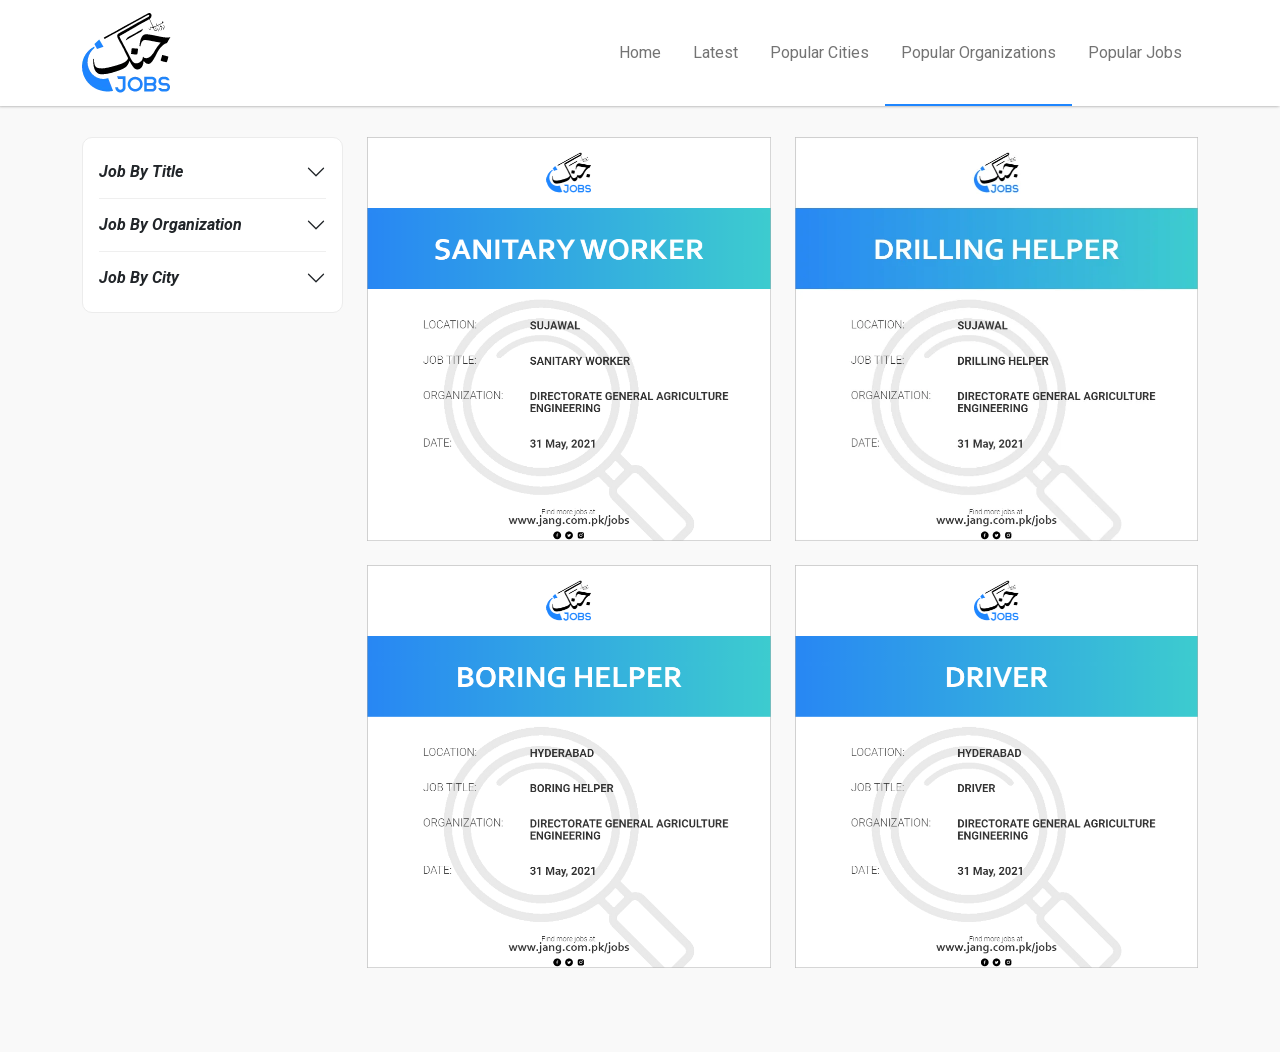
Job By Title (141, 171)
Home (640, 52)
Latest (715, 52)
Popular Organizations (978, 52)
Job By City (139, 277)
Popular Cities (819, 52)
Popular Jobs (1135, 52)
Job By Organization (170, 224)
